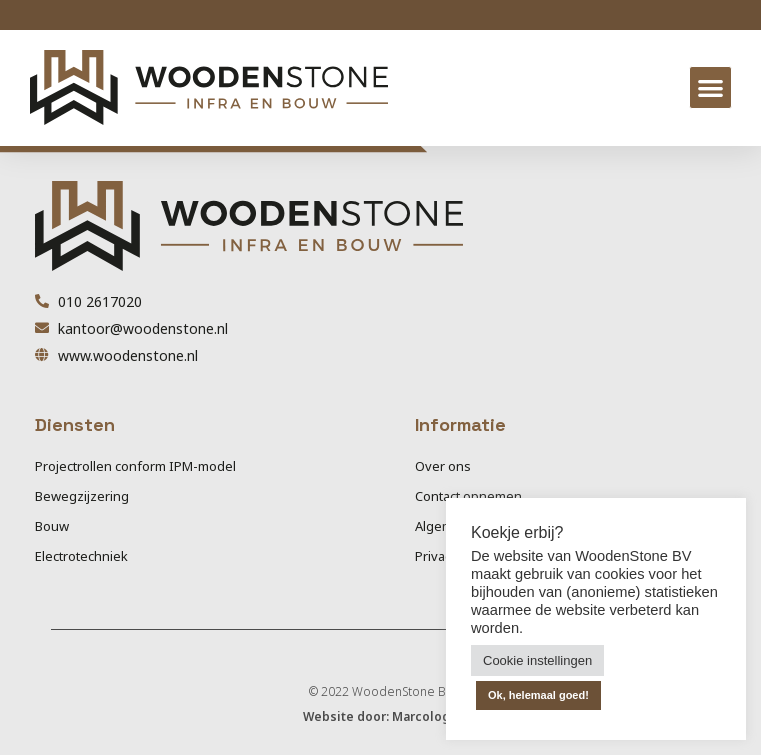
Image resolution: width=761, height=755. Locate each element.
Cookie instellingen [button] (537, 660)
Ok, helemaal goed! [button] (538, 695)
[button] (710, 87)
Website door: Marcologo (380, 716)
